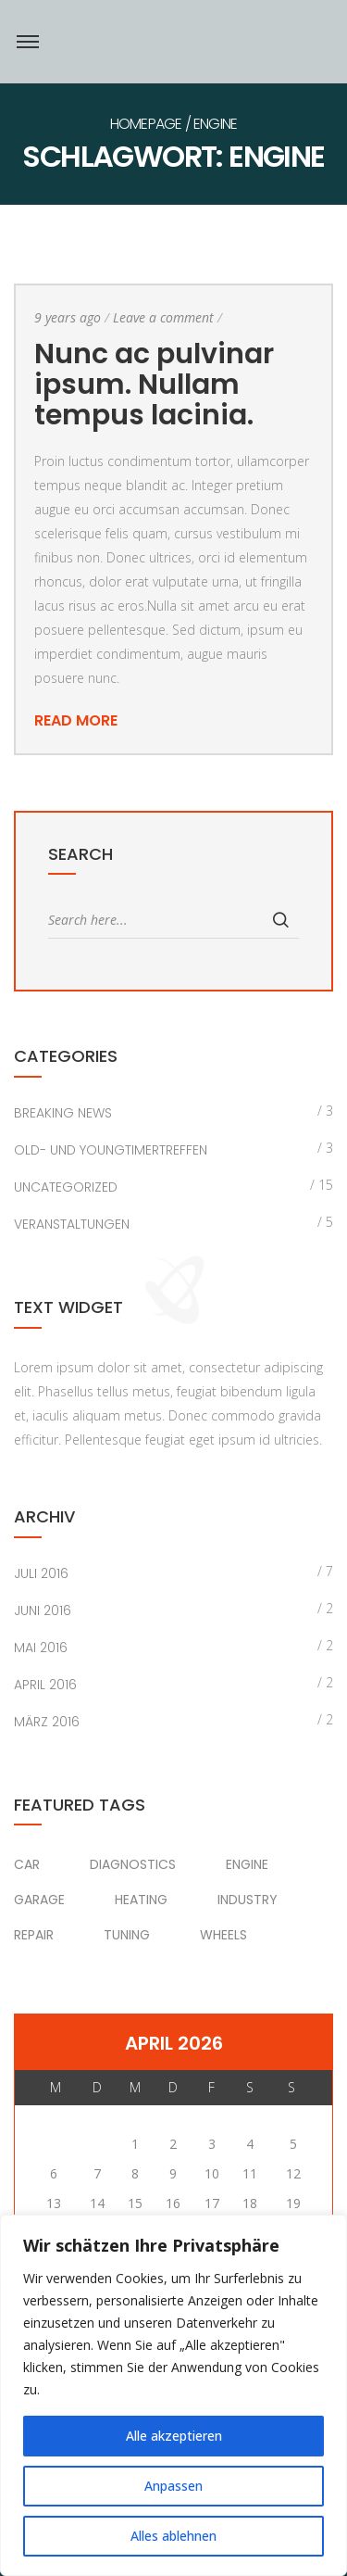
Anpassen (173, 2485)
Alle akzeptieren (174, 2435)
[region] (173, 2395)
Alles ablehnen (173, 2535)
